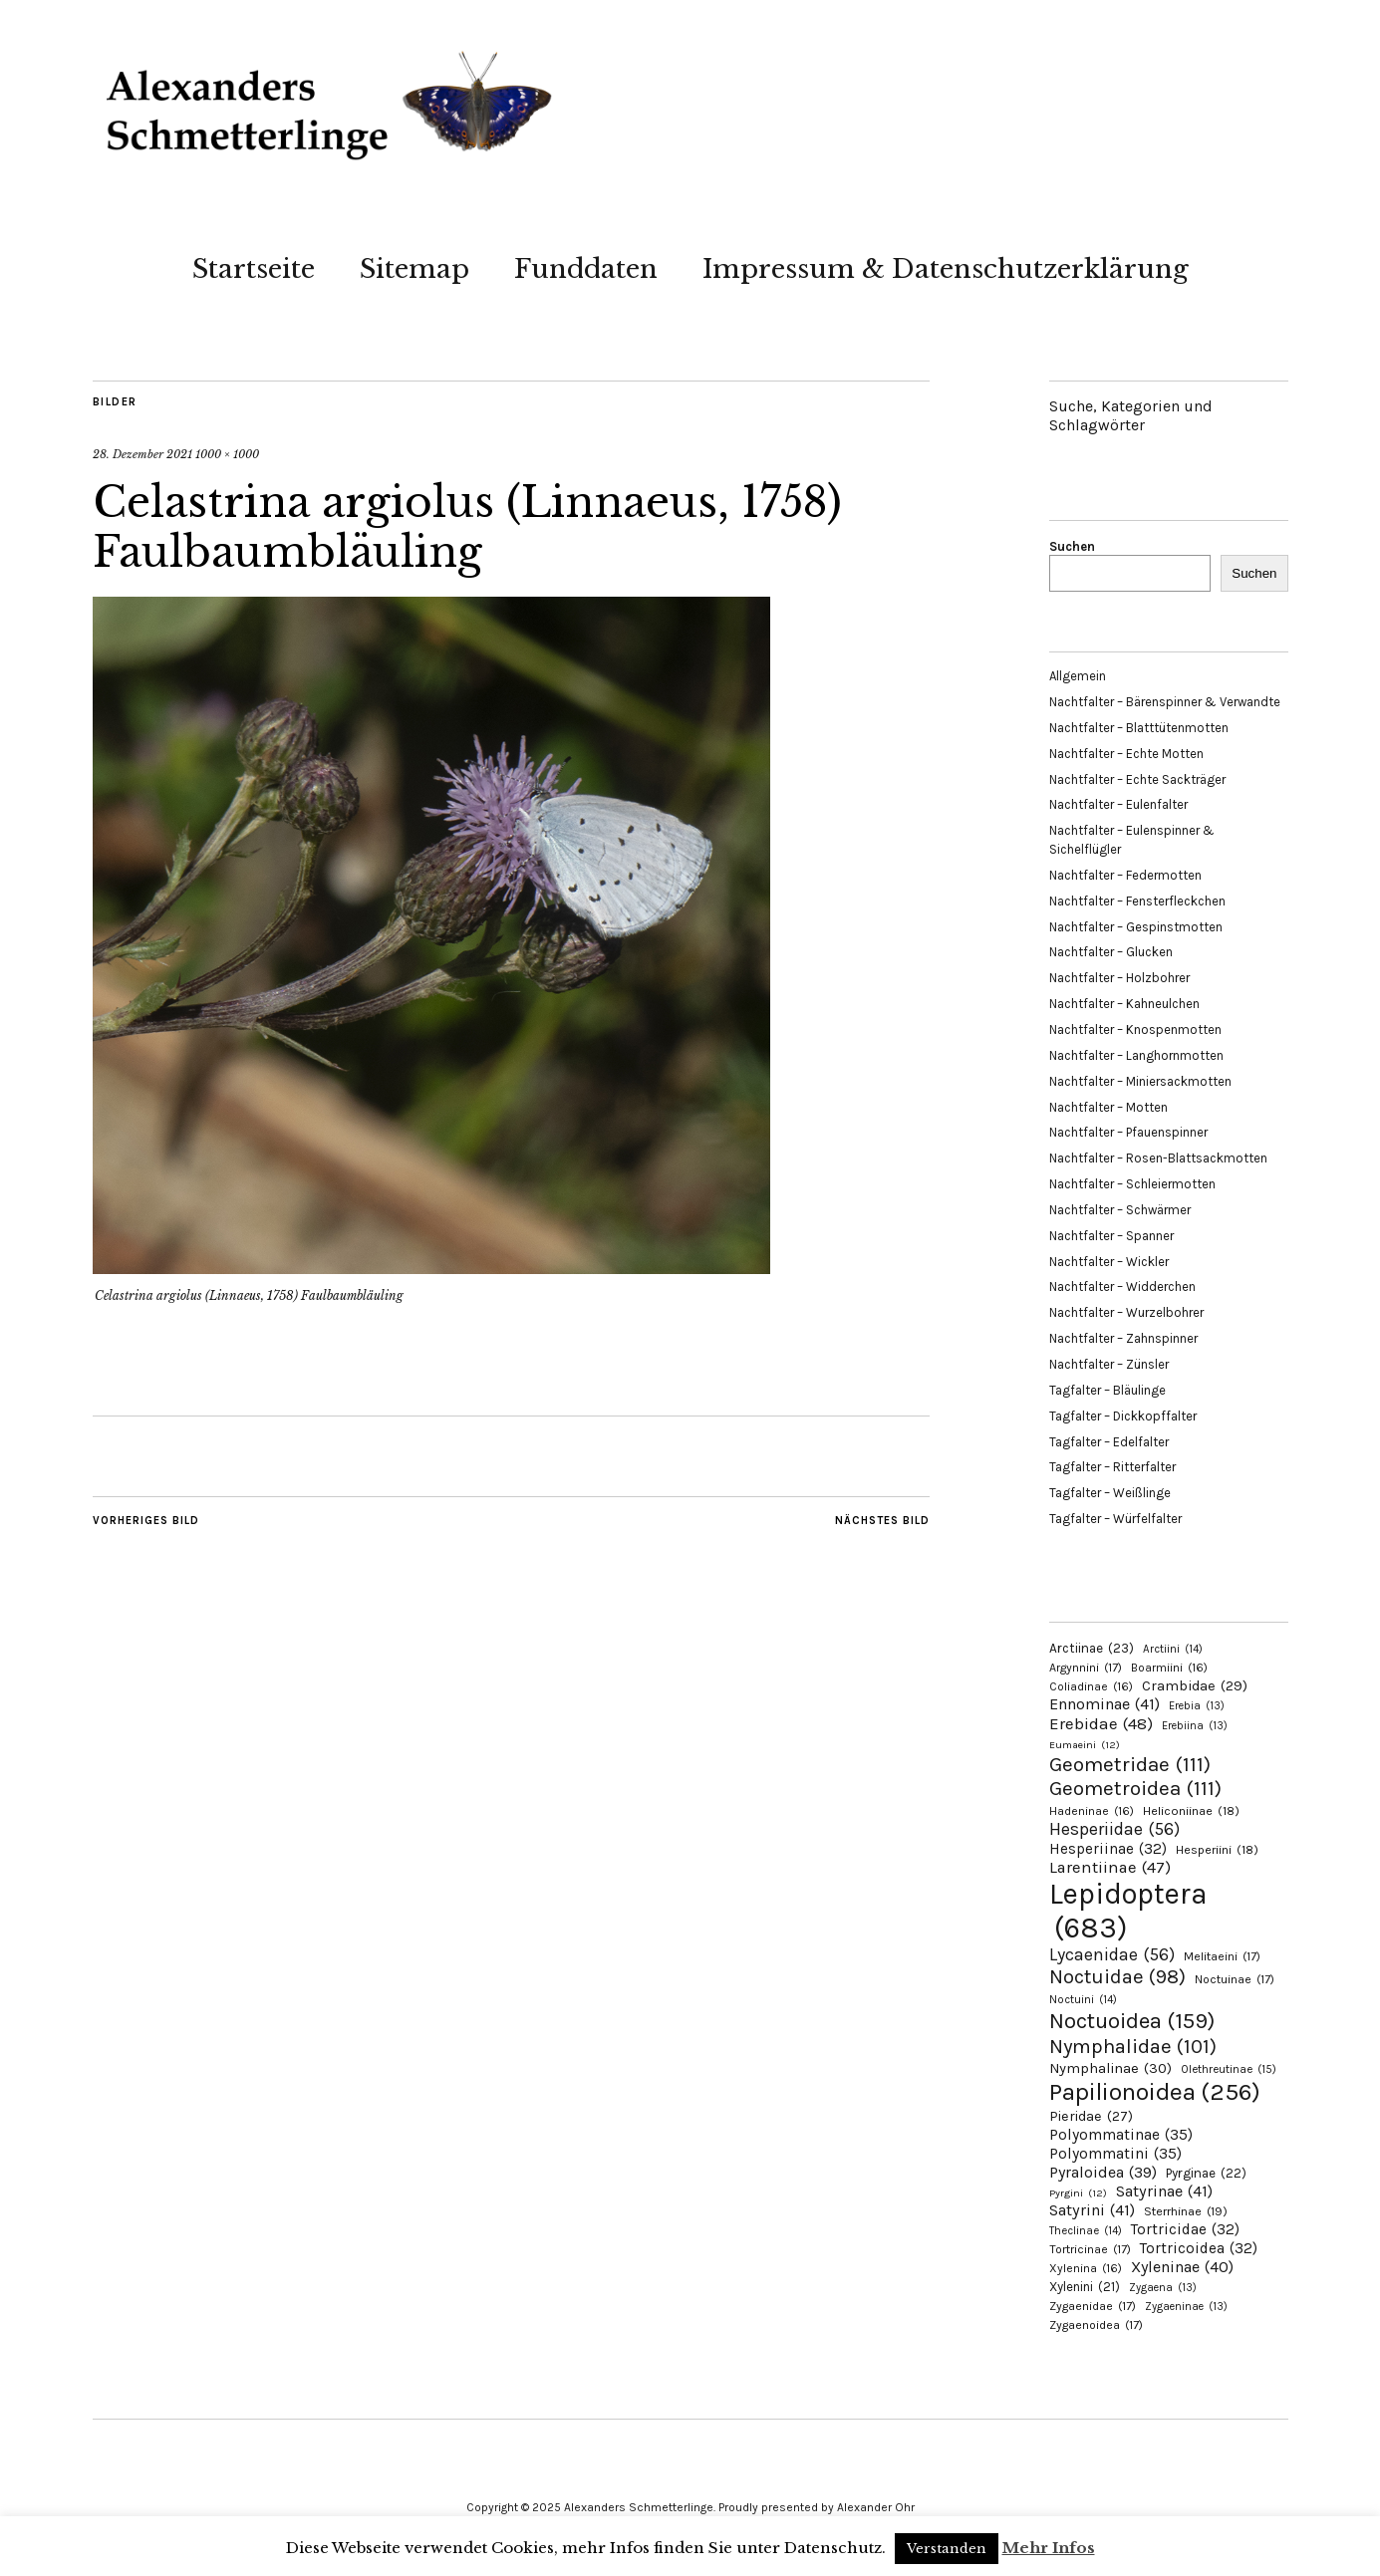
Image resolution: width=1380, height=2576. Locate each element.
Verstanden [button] (946, 2548)
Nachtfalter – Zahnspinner (1123, 1338)
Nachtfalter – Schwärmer (1120, 1209)
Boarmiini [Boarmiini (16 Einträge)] (1169, 1667)
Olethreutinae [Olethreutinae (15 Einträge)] (1228, 2069)
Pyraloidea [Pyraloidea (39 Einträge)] (1103, 2172)
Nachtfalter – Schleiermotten (1132, 1183)
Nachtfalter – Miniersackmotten (1140, 1081)
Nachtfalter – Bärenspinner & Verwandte (1164, 701)
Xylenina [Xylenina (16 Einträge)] (1085, 2268)
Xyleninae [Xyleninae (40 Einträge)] (1182, 2266)
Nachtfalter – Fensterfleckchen (1137, 901)
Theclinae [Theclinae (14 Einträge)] (1085, 2230)
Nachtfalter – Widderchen (1122, 1286)
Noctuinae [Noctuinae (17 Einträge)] (1234, 1979)
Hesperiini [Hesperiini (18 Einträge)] (1217, 1850)
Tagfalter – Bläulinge (1107, 1390)
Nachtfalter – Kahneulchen (1124, 1003)
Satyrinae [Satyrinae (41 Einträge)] (1164, 2191)
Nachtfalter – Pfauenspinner (1128, 1132)
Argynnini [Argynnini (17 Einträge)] (1085, 1667)
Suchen (1072, 546)
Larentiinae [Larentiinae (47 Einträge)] (1110, 1867)
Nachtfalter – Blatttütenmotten (1139, 727)
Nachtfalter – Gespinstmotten (1136, 926)
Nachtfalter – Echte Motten (1126, 753)
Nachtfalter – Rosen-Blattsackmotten (1158, 1158)
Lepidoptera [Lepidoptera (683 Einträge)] (1128, 1910)
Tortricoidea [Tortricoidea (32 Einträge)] (1198, 2248)
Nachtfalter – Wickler (1109, 1261)
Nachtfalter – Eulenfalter (1118, 804)
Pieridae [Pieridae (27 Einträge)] (1091, 2116)
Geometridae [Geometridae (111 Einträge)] (1130, 1764)
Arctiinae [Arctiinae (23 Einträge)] (1091, 1648)
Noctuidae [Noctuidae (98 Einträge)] (1117, 1976)
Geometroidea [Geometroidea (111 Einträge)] (1135, 1788)
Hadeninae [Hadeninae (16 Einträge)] (1091, 1811)
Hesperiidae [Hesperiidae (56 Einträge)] (1114, 1829)
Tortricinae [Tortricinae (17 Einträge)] (1090, 2249)
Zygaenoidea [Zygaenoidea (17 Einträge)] (1096, 2325)
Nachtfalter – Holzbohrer (1119, 977)
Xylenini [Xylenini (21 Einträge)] (1084, 2286)
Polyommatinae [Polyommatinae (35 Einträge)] (1121, 2135)
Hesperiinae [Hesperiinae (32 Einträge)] (1108, 1849)
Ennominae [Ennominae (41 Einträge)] (1104, 1703)
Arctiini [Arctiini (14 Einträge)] (1173, 1649)
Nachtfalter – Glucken (1111, 951)
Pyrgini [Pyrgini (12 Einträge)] (1078, 2193)
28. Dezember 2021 (142, 454)
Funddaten (586, 269)
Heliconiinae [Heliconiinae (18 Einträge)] (1191, 1811)
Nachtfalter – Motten (1108, 1107)
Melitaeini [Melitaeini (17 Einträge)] (1222, 1956)
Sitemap (414, 269)
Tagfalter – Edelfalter (1109, 1441)
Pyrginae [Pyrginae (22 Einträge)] (1206, 2173)
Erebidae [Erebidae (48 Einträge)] (1101, 1723)
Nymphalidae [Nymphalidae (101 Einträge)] (1133, 2046)
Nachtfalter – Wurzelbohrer (1126, 1312)
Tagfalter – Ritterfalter (1112, 1466)
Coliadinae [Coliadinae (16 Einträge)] (1091, 1686)
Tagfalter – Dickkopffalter (1123, 1416)
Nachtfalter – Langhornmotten (1136, 1055)
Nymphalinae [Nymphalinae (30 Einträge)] (1110, 2068)
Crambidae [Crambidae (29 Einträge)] (1194, 1685)
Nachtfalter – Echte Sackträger (1137, 779)
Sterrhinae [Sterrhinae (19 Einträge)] (1186, 2210)
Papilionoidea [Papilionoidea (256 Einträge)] (1154, 2091)
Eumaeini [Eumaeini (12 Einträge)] (1084, 1744)
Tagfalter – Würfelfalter (1115, 1518)
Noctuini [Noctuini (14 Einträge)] (1083, 1999)
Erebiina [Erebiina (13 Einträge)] (1195, 1725)
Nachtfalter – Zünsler (1109, 1364)
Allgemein (1077, 675)
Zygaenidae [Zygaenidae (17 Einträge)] (1092, 2306)
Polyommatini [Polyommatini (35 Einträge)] (1115, 2154)
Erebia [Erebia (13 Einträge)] (1197, 1705)
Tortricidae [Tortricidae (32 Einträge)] (1185, 2229)
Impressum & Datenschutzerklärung (945, 269)
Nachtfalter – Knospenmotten (1135, 1029)
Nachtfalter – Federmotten (1125, 875)
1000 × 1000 (227, 454)
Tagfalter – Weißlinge (1110, 1492)
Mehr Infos (1048, 2547)
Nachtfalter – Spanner (1111, 1235)
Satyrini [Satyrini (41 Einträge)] (1092, 2209)
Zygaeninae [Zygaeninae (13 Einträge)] (1186, 2306)
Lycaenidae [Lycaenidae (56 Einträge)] (1112, 1954)
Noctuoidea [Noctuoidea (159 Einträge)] (1132, 2020)
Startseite (253, 269)
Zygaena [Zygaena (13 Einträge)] (1163, 2287)
